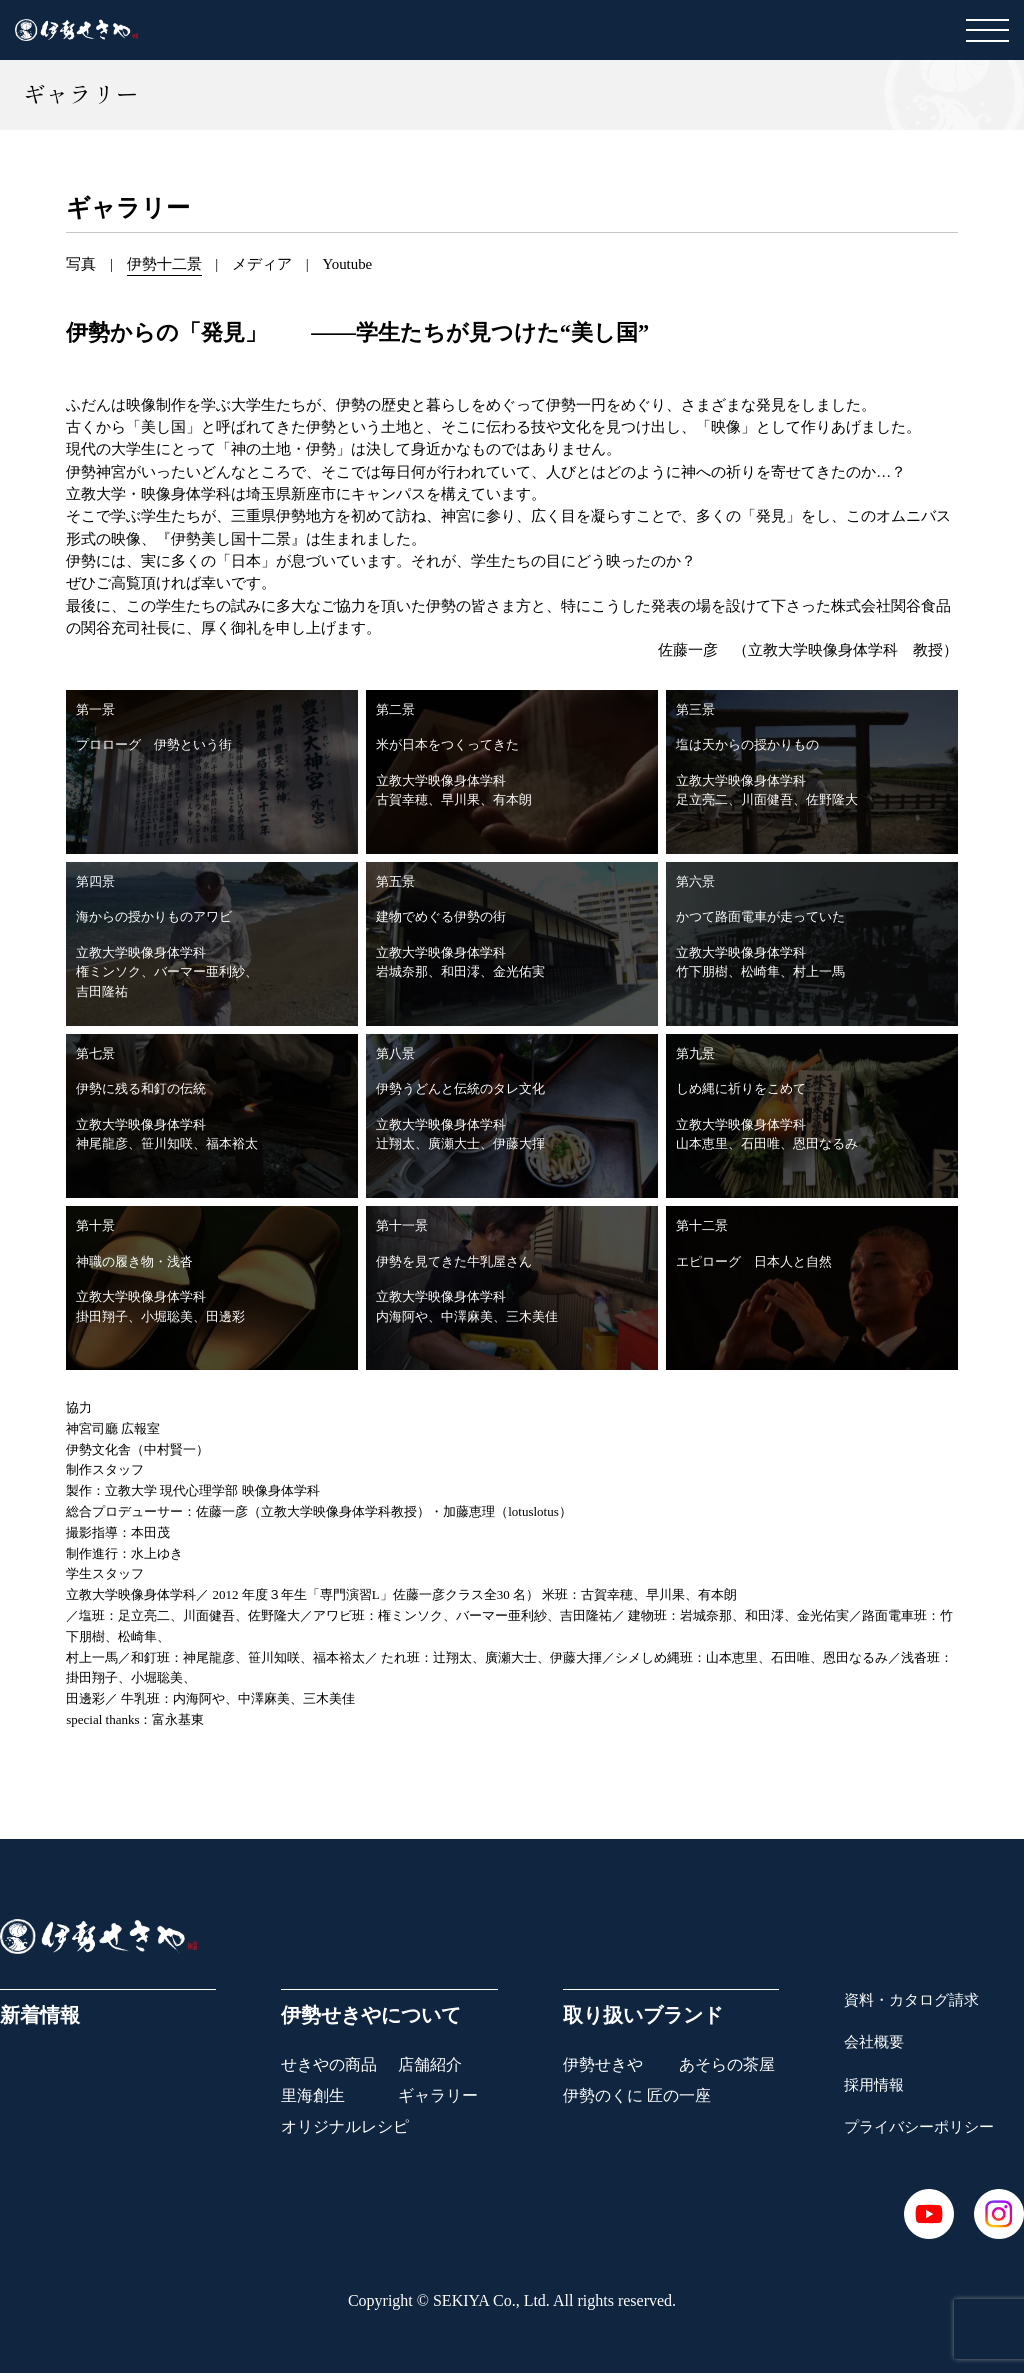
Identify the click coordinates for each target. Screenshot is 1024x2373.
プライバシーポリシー (919, 2127)
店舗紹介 (430, 2064)
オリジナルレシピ (345, 2126)
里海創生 (313, 2095)
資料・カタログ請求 (911, 2000)
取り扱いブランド (643, 2015)
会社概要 (874, 2042)
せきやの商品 (329, 2064)
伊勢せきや (603, 2064)
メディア (262, 264)
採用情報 (874, 2085)
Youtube (347, 264)
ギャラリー (438, 2095)
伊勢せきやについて (371, 2015)
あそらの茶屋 (727, 2064)
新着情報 (40, 2015)
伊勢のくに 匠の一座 (637, 2095)
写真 (81, 264)
